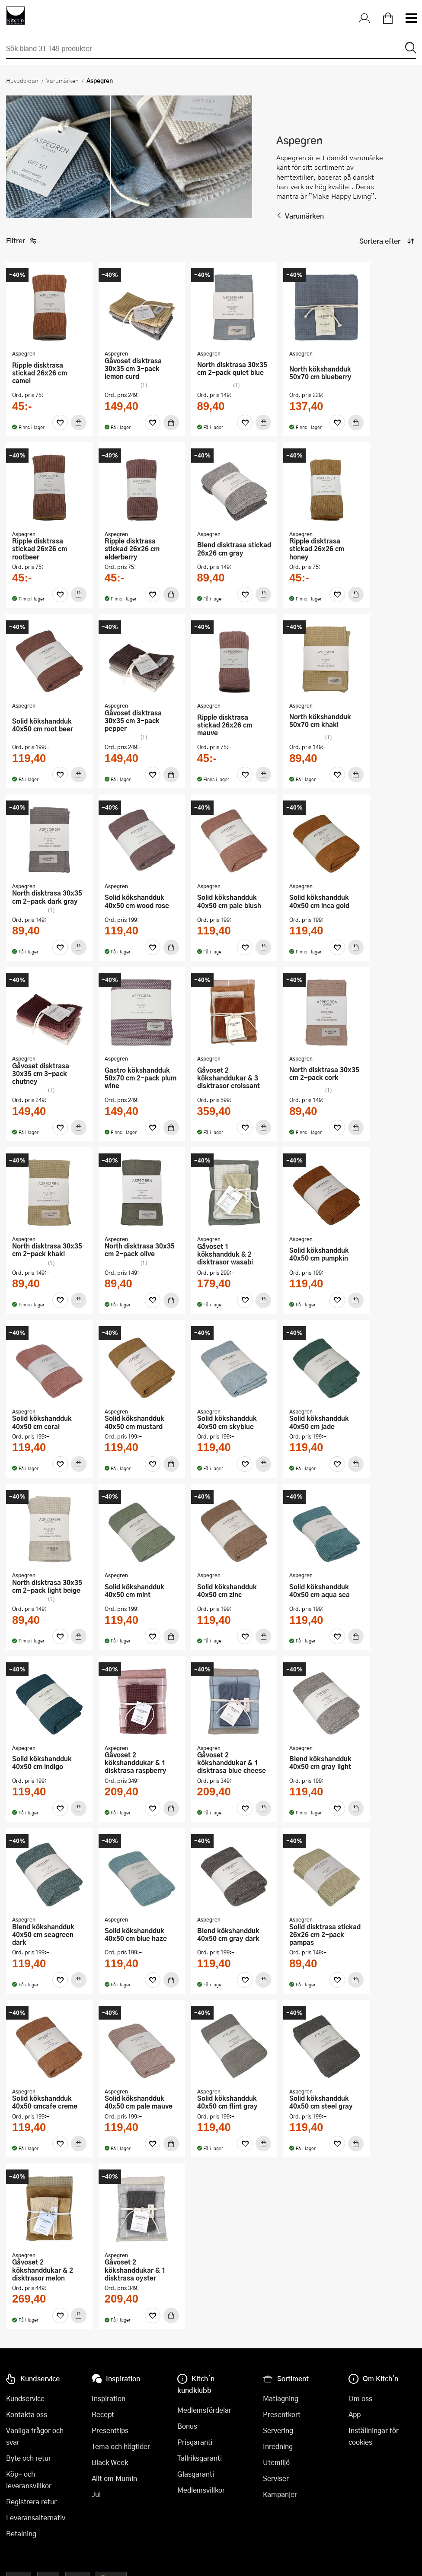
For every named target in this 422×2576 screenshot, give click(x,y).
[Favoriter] (60, 422)
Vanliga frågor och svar (35, 2436)
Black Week (110, 2462)
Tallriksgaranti (199, 2458)
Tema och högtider (121, 2446)
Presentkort (282, 2414)
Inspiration (108, 2398)
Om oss (360, 2398)
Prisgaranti (194, 2442)
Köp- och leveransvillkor (28, 2479)
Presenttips (110, 2430)
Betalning (21, 2533)
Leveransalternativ (35, 2517)
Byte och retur (28, 2458)
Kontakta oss (26, 2414)
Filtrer (21, 240)
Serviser (276, 2478)
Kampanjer (280, 2494)
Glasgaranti (195, 2474)
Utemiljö (276, 2462)
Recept (103, 2414)
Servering (278, 2430)
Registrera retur (31, 2501)
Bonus (187, 2426)
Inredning (278, 2446)
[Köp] (78, 422)
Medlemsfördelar (204, 2410)
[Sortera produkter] (386, 241)
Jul (96, 2494)
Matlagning (280, 2398)
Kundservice (25, 2398)
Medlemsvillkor (201, 2490)
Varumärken (62, 80)
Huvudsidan (22, 80)
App (354, 2414)
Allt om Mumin (114, 2478)
